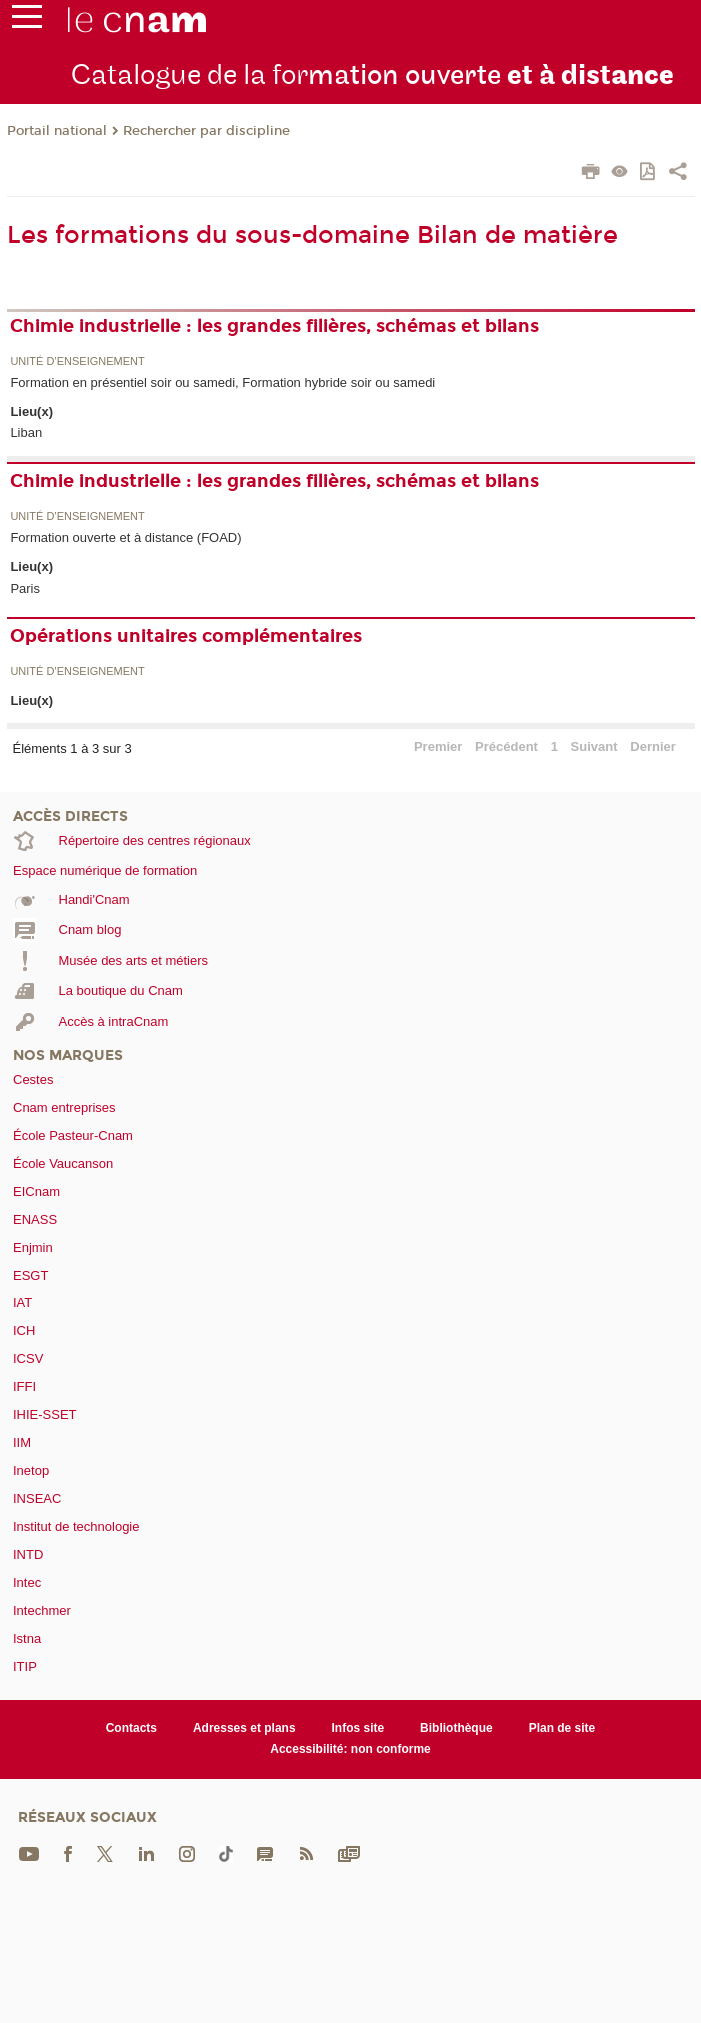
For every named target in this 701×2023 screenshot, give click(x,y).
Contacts (131, 1728)
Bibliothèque (456, 1728)
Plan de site (562, 1728)
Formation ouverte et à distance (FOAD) (125, 537)
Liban (26, 432)
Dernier (653, 746)
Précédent (506, 746)
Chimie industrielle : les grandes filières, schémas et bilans (274, 326)
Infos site (358, 1728)
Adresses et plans (244, 1728)
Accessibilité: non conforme (350, 1749)
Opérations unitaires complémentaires (186, 636)
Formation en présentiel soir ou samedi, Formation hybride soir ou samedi (222, 382)
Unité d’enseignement (77, 361)
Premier (438, 746)
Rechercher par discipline (206, 131)
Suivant (594, 746)
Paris (25, 588)
